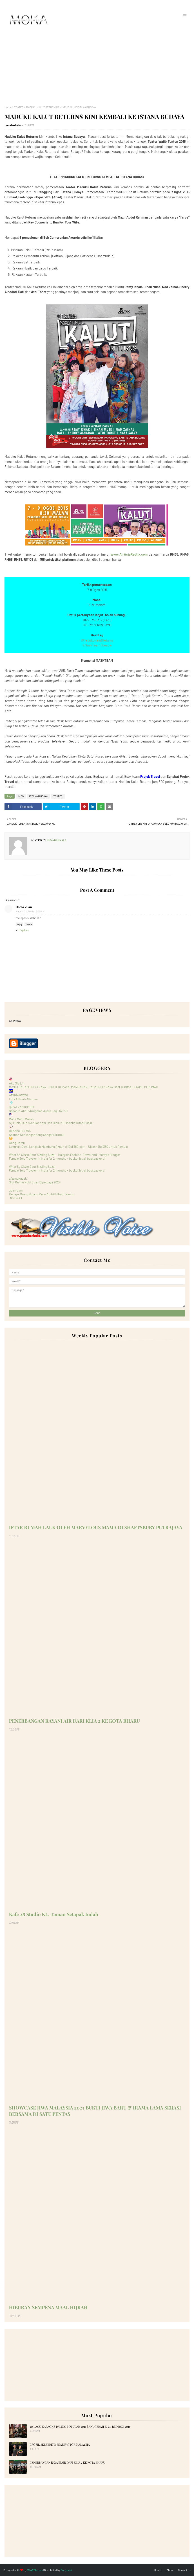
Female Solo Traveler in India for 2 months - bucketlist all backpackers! (57, 1158)
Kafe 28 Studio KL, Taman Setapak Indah (53, 1914)
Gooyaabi (66, 2570)
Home (7, 107)
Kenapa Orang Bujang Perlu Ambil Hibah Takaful (41, 1194)
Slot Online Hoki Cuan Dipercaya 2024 (35, 1182)
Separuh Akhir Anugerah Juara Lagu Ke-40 (38, 1111)
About (170, 2570)
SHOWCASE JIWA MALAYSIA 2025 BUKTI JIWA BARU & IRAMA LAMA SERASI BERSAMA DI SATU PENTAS (95, 2110)
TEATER (18, 107)
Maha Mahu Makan (21, 1119)
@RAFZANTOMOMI (22, 1107)
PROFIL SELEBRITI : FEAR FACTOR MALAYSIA (60, 2444)
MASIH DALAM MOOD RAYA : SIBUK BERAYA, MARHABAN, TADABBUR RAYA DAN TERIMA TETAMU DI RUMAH (83, 1087)
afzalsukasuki (18, 1178)
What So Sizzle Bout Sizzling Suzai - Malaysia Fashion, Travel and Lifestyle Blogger (64, 1155)
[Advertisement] (97, 71)
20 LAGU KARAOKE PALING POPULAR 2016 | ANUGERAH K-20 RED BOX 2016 (80, 2426)
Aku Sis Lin (17, 1083)
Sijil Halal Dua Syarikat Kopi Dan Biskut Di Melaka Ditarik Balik (51, 1123)
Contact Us (184, 2570)
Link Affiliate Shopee (23, 1099)
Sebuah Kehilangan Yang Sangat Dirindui (37, 1135)
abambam (16, 1190)
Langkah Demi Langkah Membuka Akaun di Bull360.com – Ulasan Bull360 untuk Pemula (68, 1146)
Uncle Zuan (24, 907)
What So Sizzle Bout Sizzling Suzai (32, 1166)
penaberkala (13, 125)
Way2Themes (35, 2570)
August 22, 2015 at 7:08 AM (30, 911)
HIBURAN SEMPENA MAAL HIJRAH (48, 2307)
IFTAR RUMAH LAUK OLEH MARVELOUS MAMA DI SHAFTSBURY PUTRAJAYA (95, 1527)
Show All (16, 1198)
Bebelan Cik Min (20, 1131)
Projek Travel (150, 776)
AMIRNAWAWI (18, 1095)
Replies (24, 930)
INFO (21, 796)
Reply (19, 924)
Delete (29, 924)
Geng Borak (17, 1143)
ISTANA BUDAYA (38, 796)
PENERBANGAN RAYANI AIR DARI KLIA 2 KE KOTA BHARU (74, 1720)
